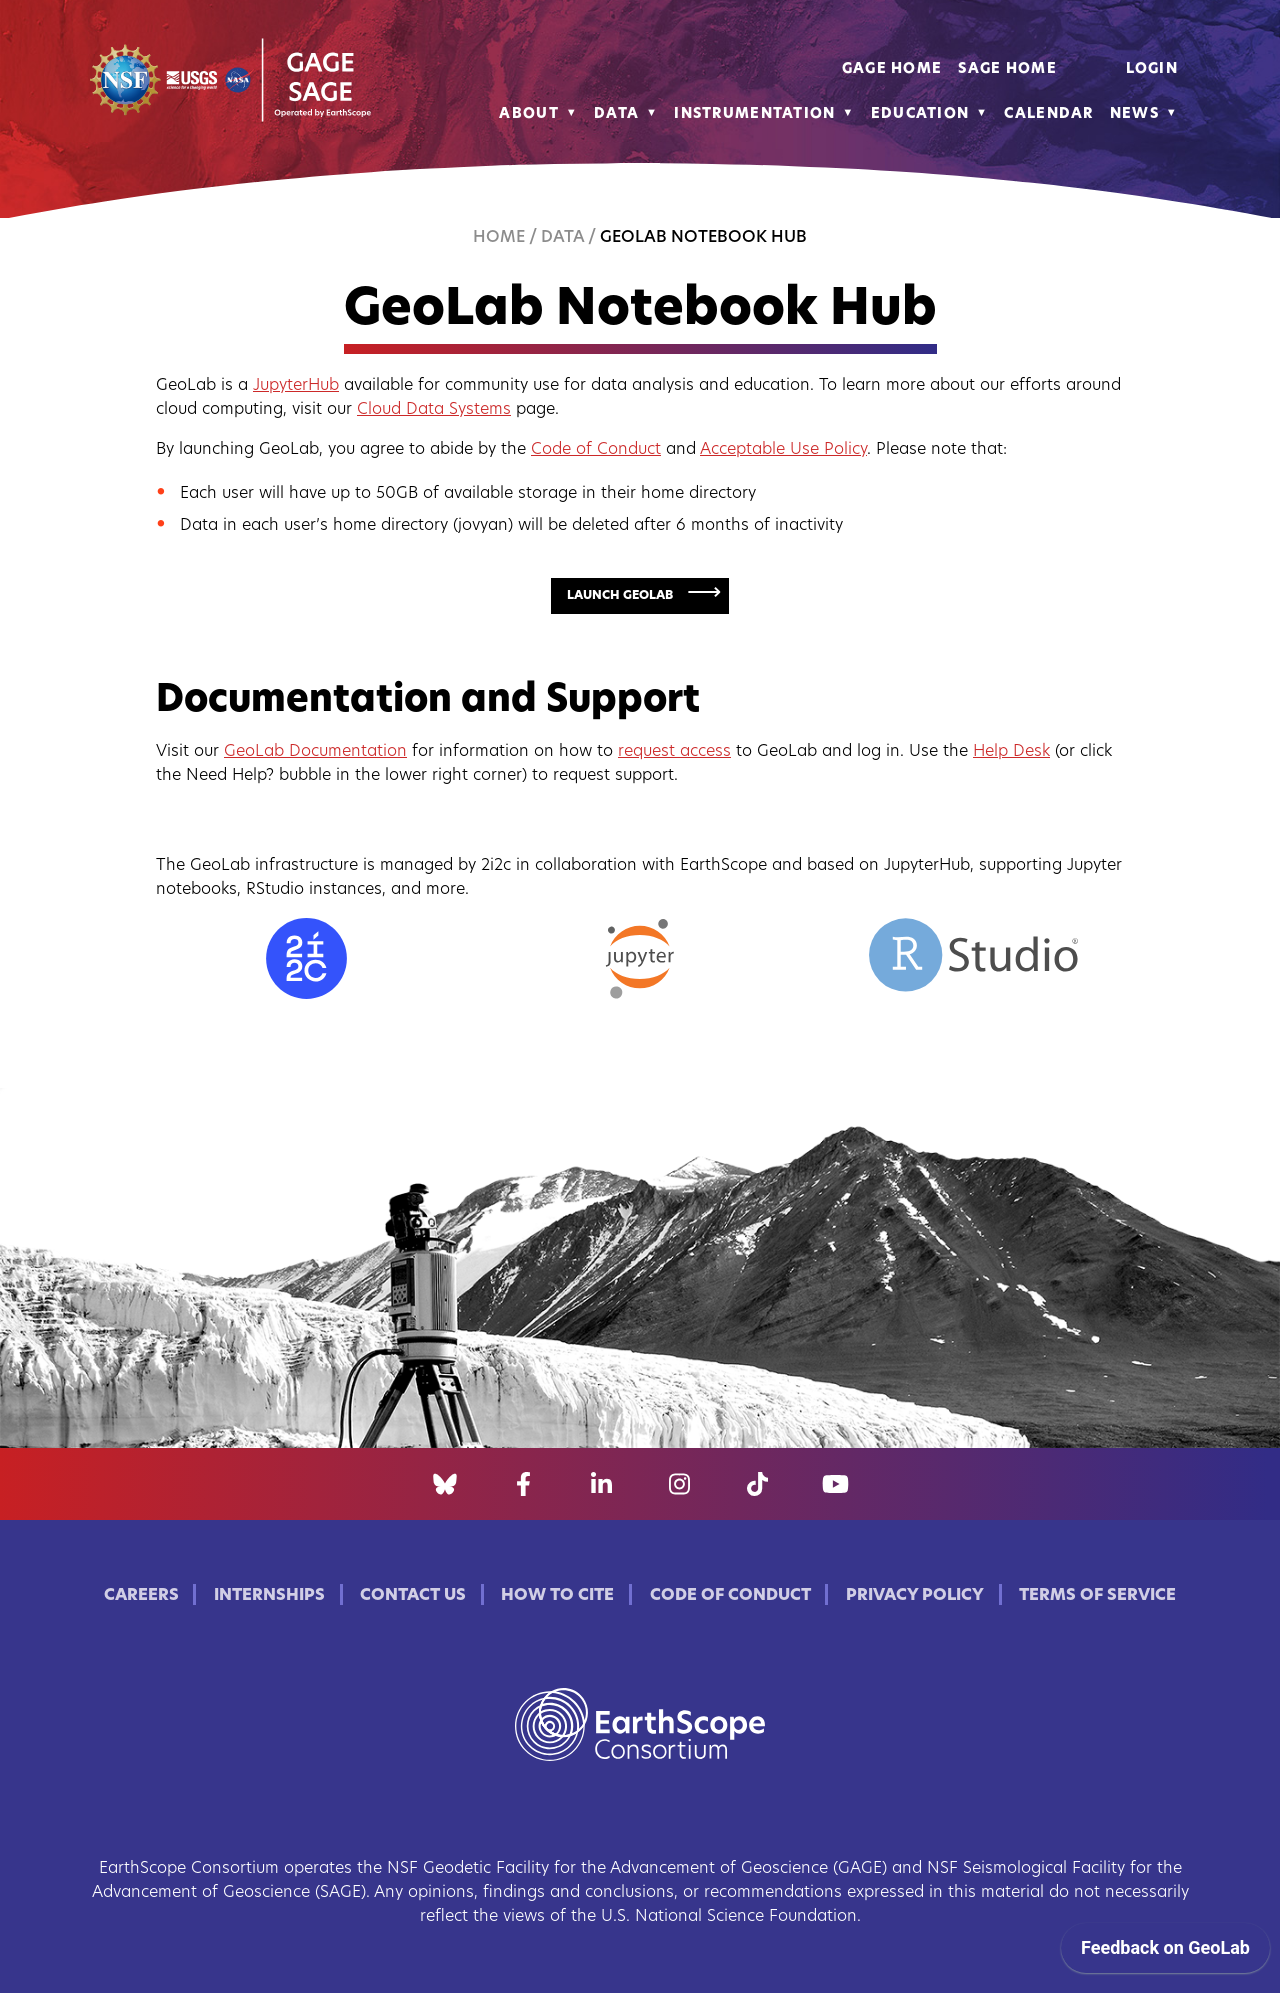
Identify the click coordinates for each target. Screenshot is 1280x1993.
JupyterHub (296, 386)
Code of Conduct (596, 450)
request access (674, 752)
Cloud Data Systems (434, 410)
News (1134, 114)
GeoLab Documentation (315, 752)
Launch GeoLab (620, 596)
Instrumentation (754, 114)
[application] (1165, 1953)
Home (499, 238)
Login (1152, 69)
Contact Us (413, 1596)
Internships (269, 1596)
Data (616, 114)
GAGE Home (892, 69)
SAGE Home (1007, 69)
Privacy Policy (915, 1596)
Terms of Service (1097, 1596)
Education (920, 114)
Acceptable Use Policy (783, 450)
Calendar (1048, 114)
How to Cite (557, 1596)
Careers (141, 1596)
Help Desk (1011, 752)
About (528, 114)
